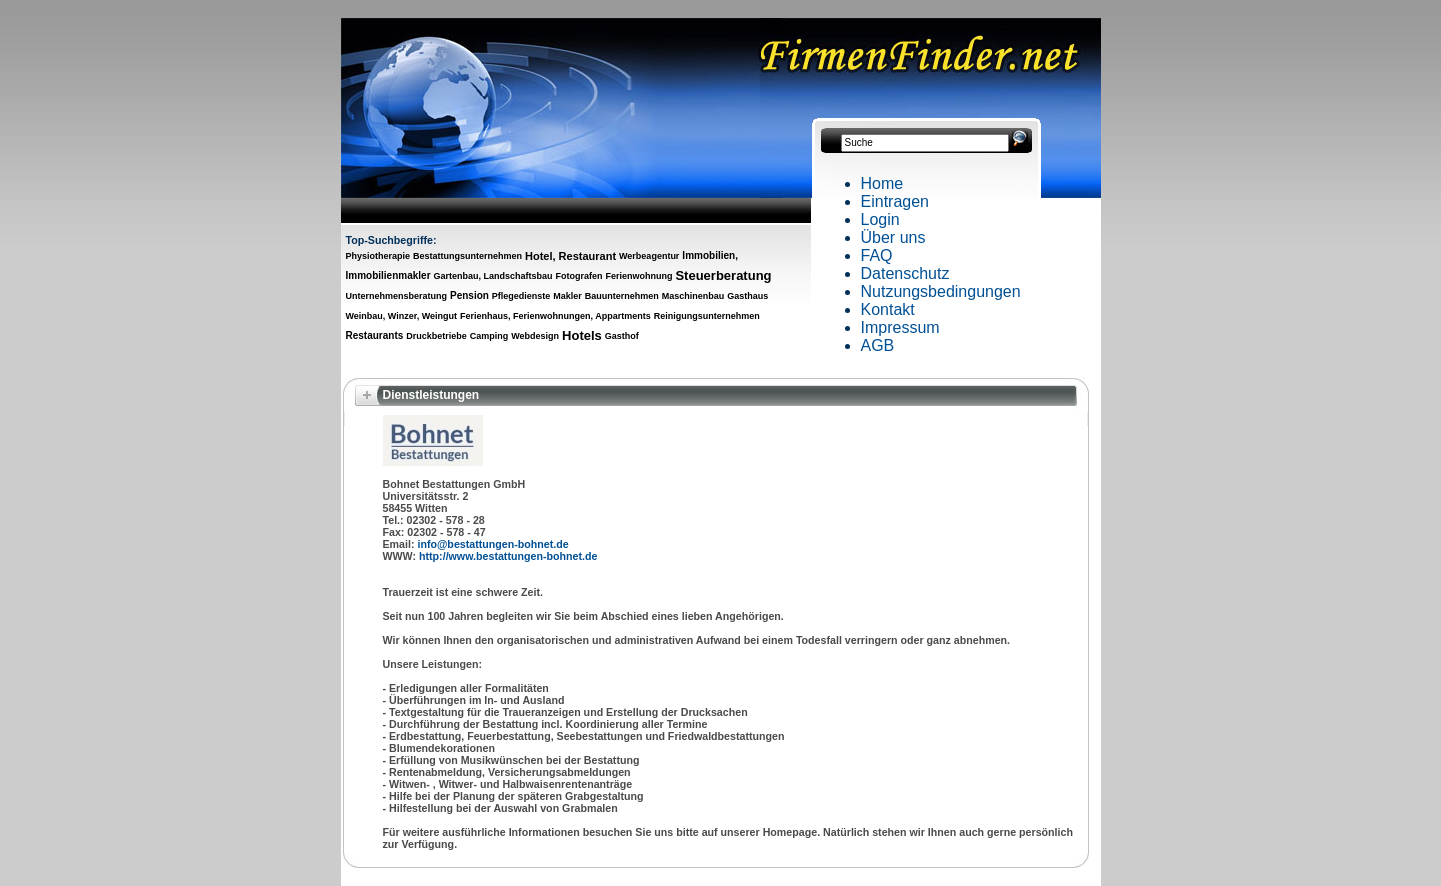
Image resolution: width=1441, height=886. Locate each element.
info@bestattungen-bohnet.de (492, 544)
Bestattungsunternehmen (467, 256)
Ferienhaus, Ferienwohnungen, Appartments (555, 316)
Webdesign (535, 336)
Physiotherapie (378, 256)
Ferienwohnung (638, 276)
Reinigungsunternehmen (707, 316)
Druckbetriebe (436, 336)
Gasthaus (747, 296)
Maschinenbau (693, 296)
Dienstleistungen (431, 395)
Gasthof (622, 336)
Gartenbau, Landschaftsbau (493, 276)
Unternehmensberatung (397, 296)
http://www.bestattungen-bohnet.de (508, 556)
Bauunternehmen (622, 296)
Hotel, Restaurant (570, 256)
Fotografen (579, 276)
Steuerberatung (723, 275)
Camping (489, 336)
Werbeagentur (649, 256)
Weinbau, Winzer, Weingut (402, 316)
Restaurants (375, 335)
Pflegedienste (521, 296)
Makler (567, 296)
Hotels (582, 335)
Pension (469, 295)
